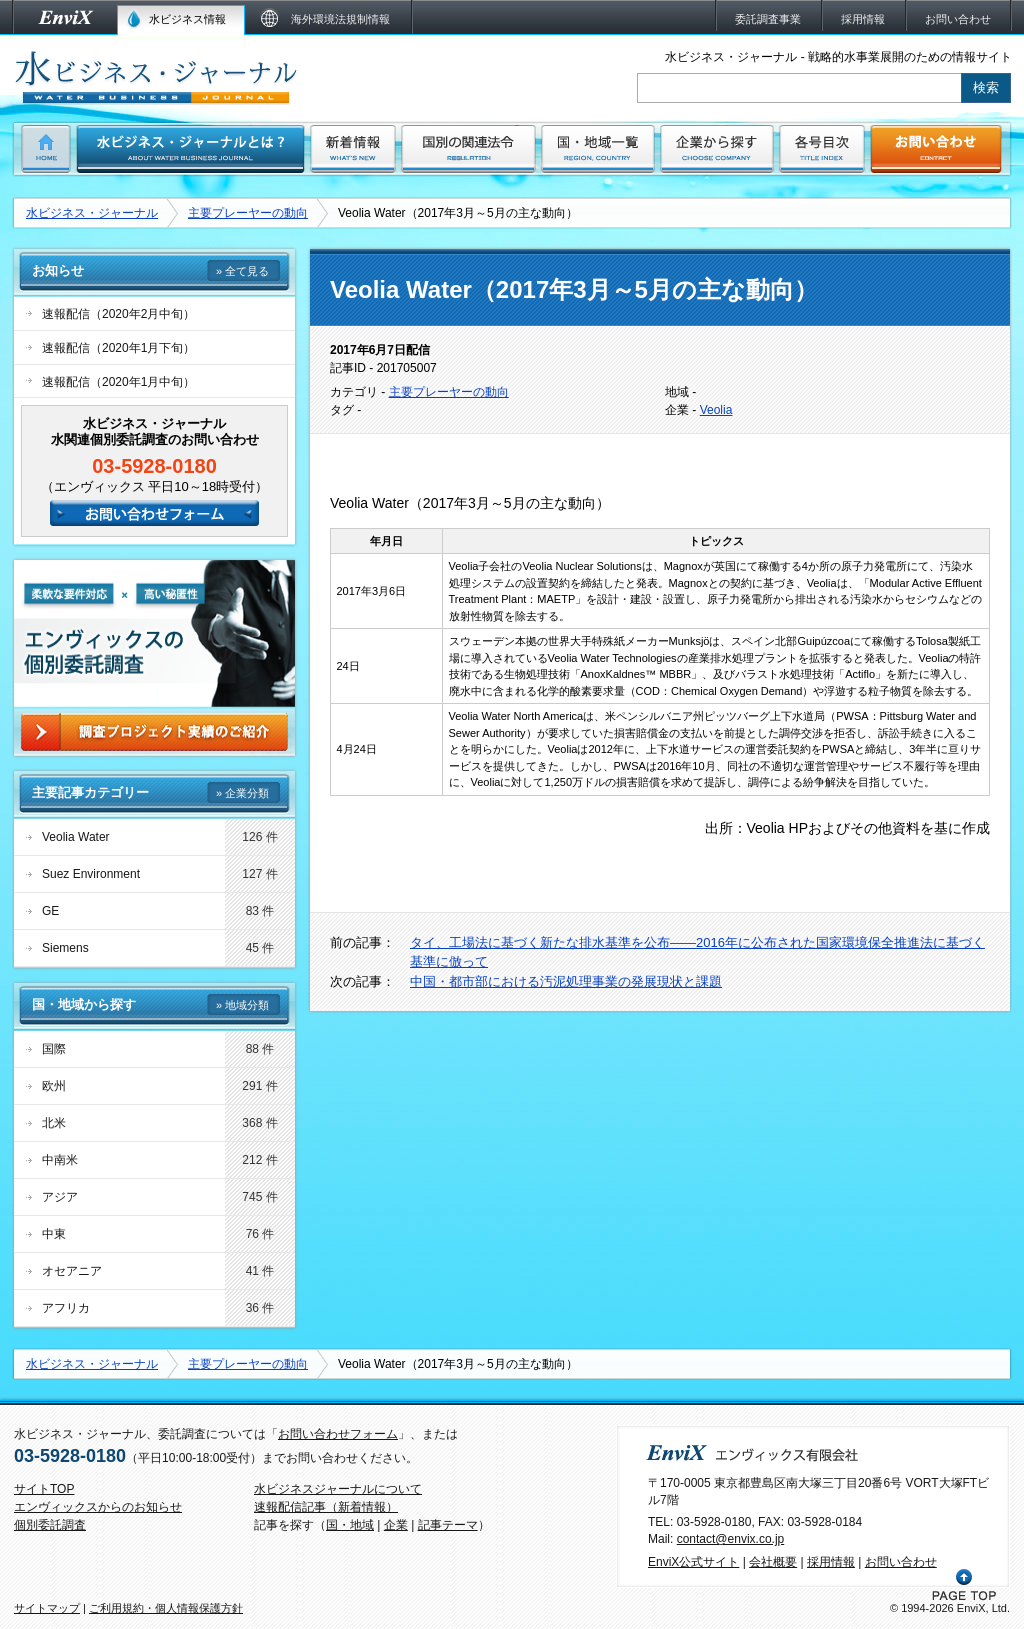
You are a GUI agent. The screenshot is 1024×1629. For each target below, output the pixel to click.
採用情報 (831, 1562)
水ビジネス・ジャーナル (92, 213)
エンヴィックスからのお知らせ (98, 1507)
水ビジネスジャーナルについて (338, 1489)
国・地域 (350, 1525)
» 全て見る (242, 271)
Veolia (716, 410)
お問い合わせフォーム (338, 1434)
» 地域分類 (242, 1005)
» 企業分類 (242, 793)
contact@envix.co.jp (731, 1539)
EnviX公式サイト (693, 1562)
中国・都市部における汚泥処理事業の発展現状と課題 (566, 981)
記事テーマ (448, 1525)
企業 (396, 1525)
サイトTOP (44, 1489)
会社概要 (773, 1562)
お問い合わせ (901, 1562)
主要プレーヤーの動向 (248, 213)
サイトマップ (47, 1608)
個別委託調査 (50, 1525)
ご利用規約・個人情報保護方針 (166, 1608)
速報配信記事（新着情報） (326, 1507)
